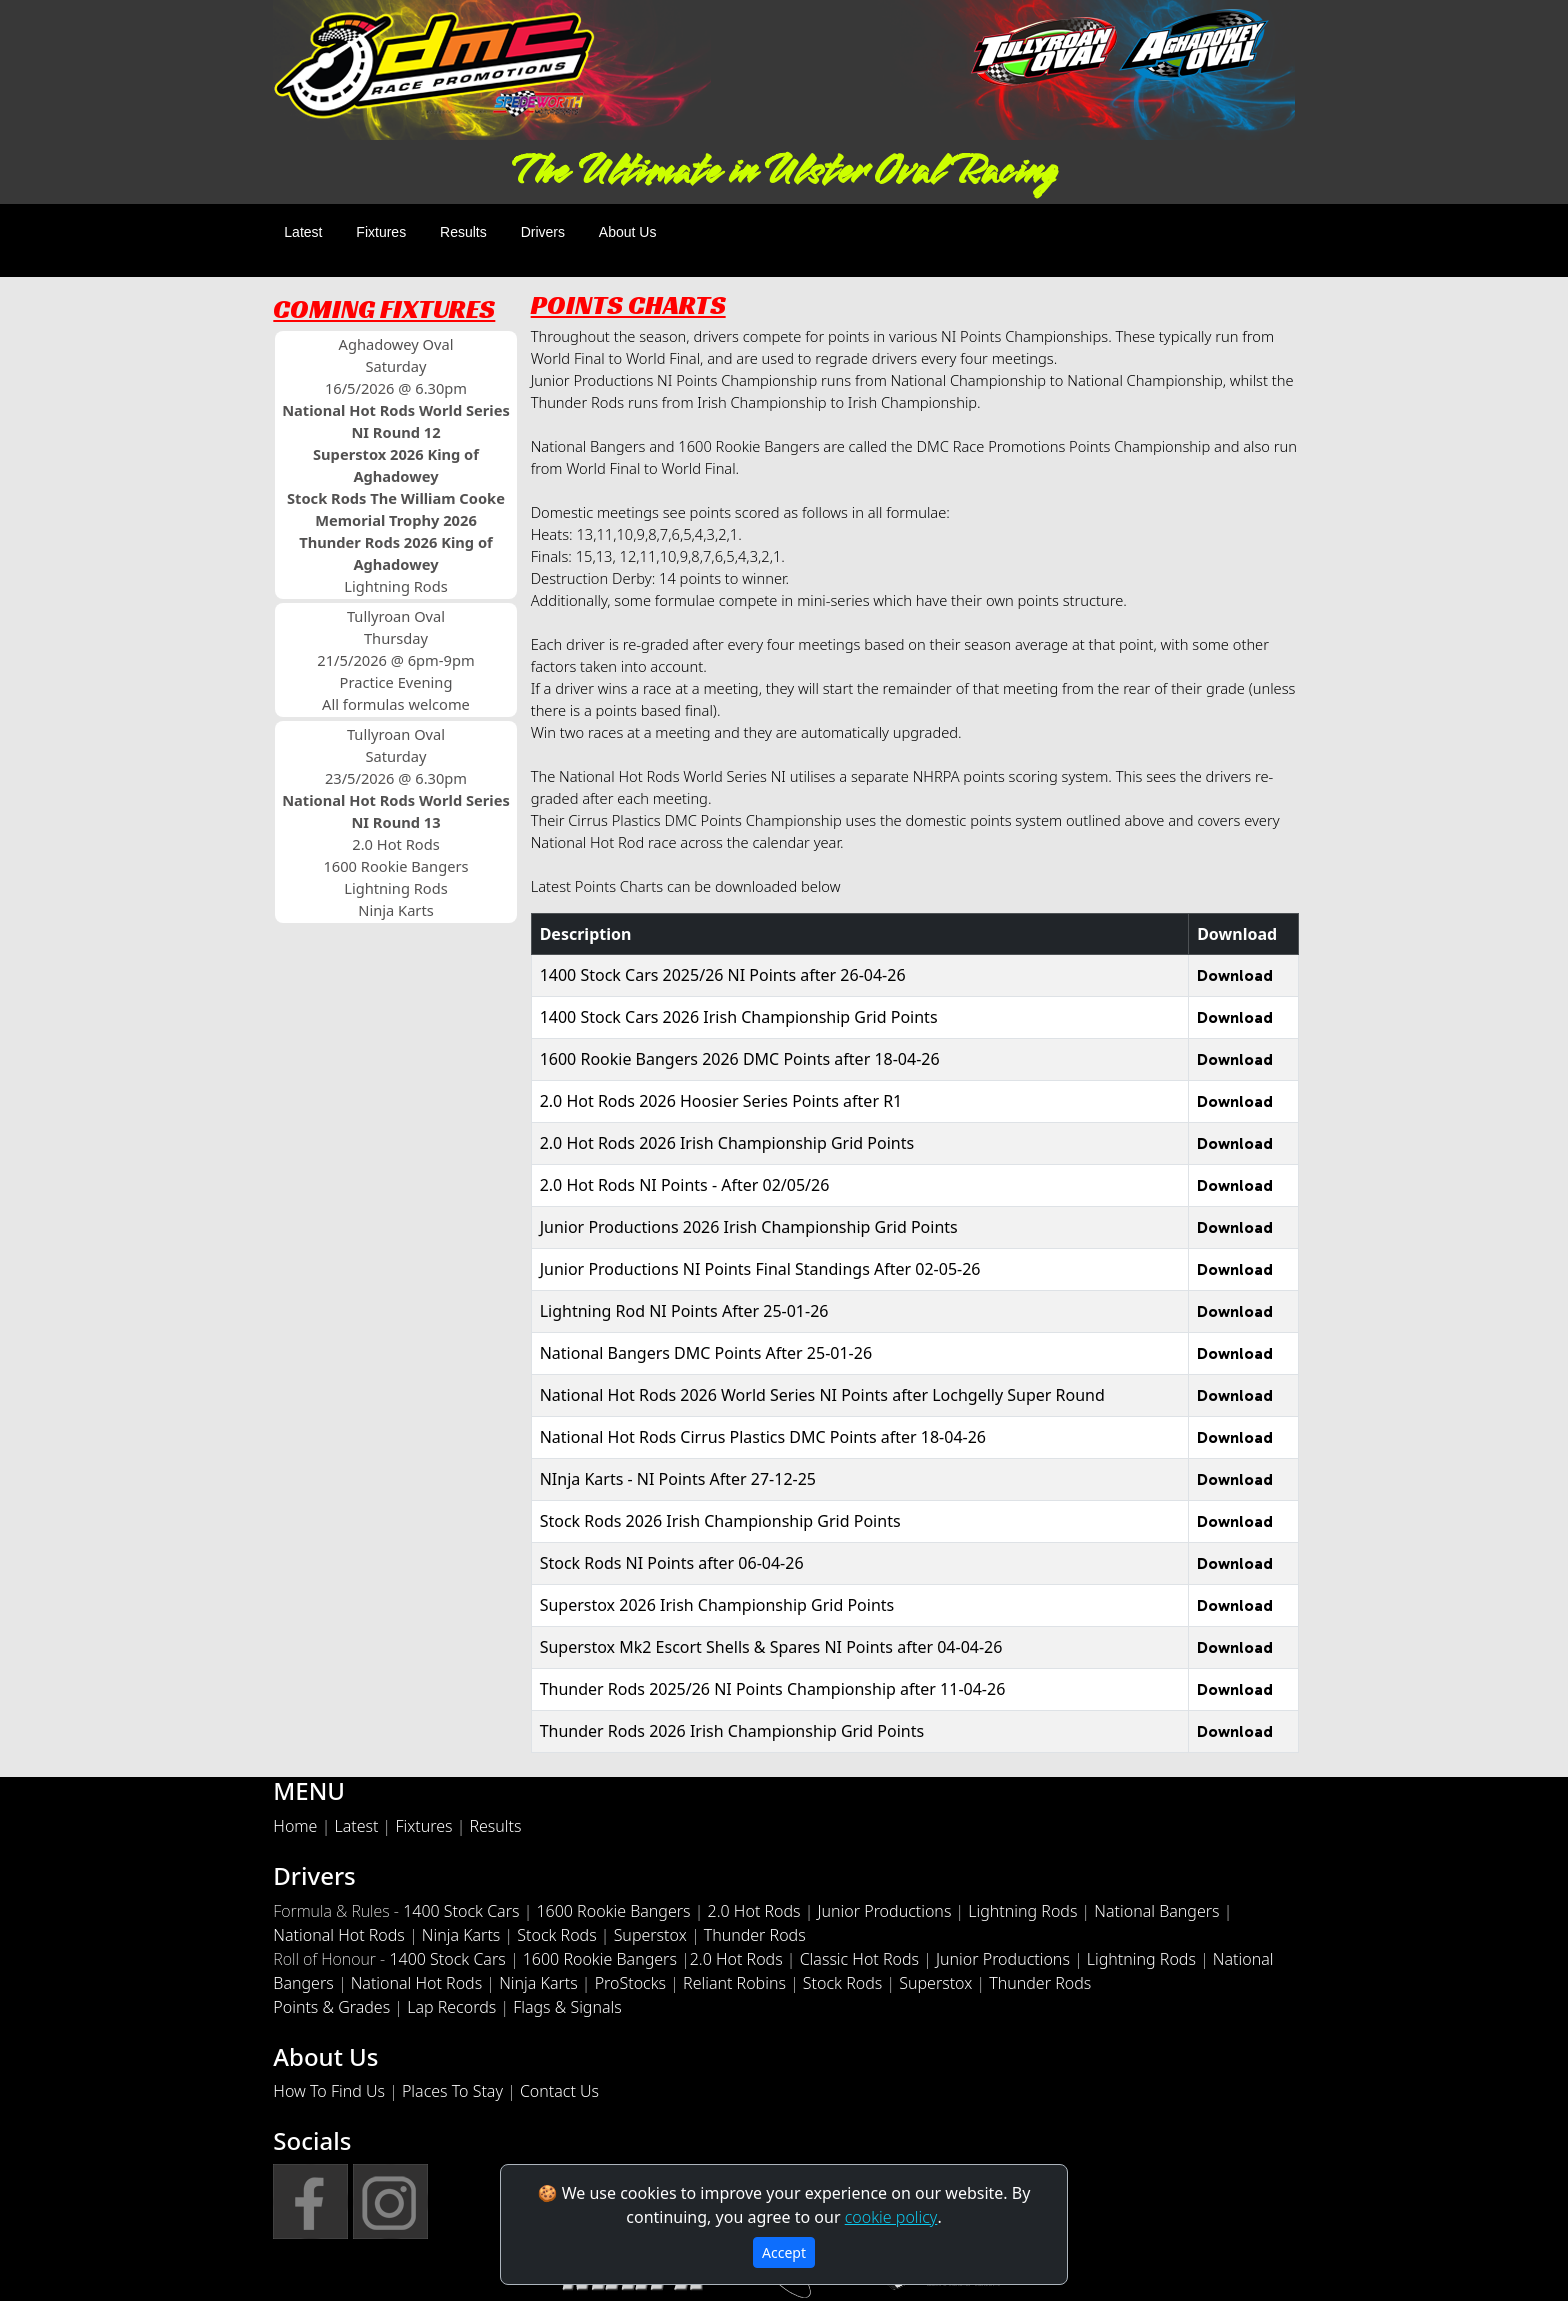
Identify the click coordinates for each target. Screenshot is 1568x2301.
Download (1235, 975)
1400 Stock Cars (461, 1911)
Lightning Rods (1022, 1911)
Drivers (543, 232)
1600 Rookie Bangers (613, 1911)
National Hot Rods (339, 1935)
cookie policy (891, 2217)
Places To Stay (452, 2091)
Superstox (650, 1935)
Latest (303, 232)
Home (295, 1826)
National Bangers (1156, 1911)
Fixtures (381, 232)
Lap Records (451, 2007)
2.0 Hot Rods (754, 1911)
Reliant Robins (734, 1983)
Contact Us (559, 2091)
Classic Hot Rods (859, 1959)
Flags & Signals (567, 2007)
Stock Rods (556, 1935)
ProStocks (630, 1983)
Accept (784, 2252)
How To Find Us (329, 2091)
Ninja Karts (461, 1935)
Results (463, 232)
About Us (628, 232)
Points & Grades (331, 2007)
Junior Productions (885, 1911)
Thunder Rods (755, 1935)
